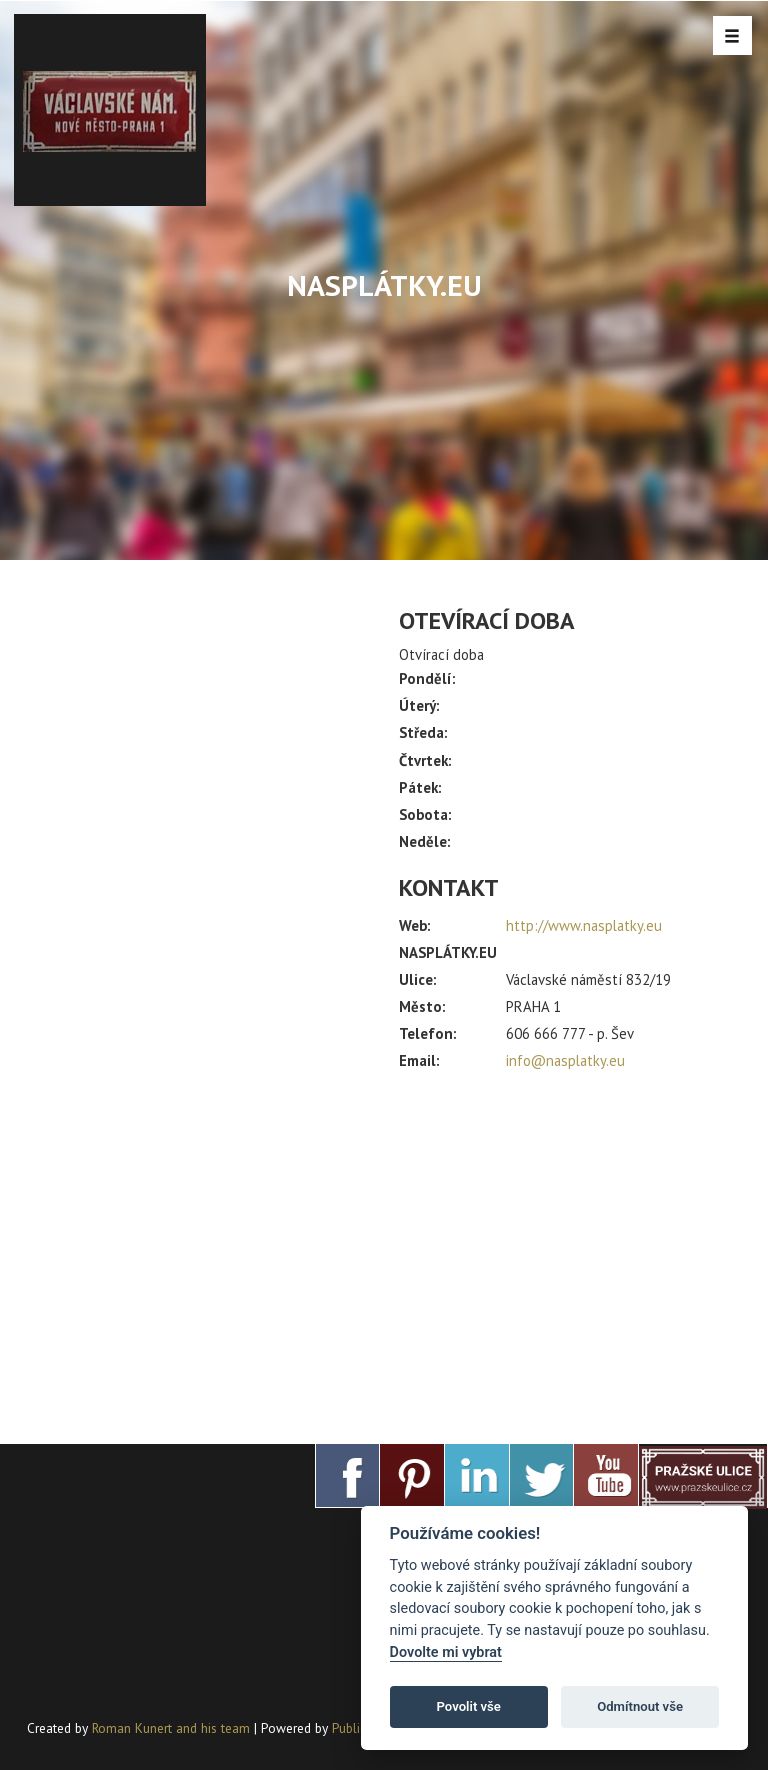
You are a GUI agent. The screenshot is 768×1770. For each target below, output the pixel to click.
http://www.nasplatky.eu (584, 925)
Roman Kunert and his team (173, 1728)
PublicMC (357, 1728)
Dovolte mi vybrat (446, 1652)
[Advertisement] (570, 1249)
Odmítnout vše (640, 1706)
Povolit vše (469, 1706)
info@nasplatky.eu (565, 1060)
